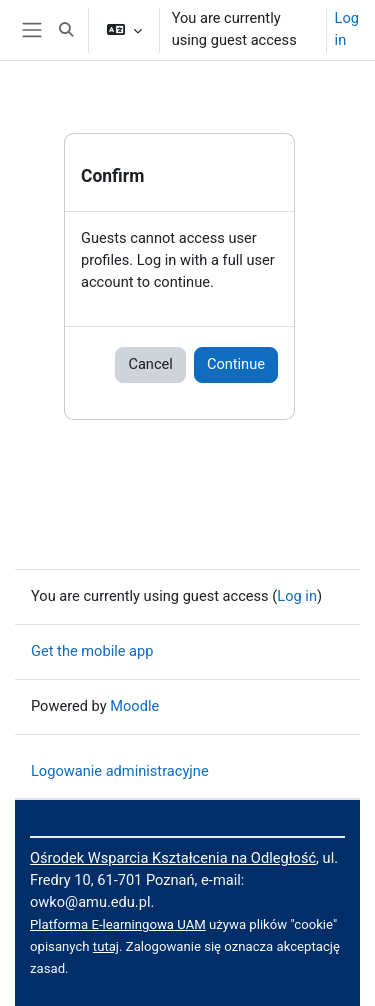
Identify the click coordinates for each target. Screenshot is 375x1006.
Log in (347, 29)
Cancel (150, 364)
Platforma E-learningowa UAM (118, 924)
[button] (66, 30)
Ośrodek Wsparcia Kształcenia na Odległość (173, 858)
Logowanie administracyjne (120, 771)
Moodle (134, 706)
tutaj (106, 946)
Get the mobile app (92, 651)
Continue (236, 364)
